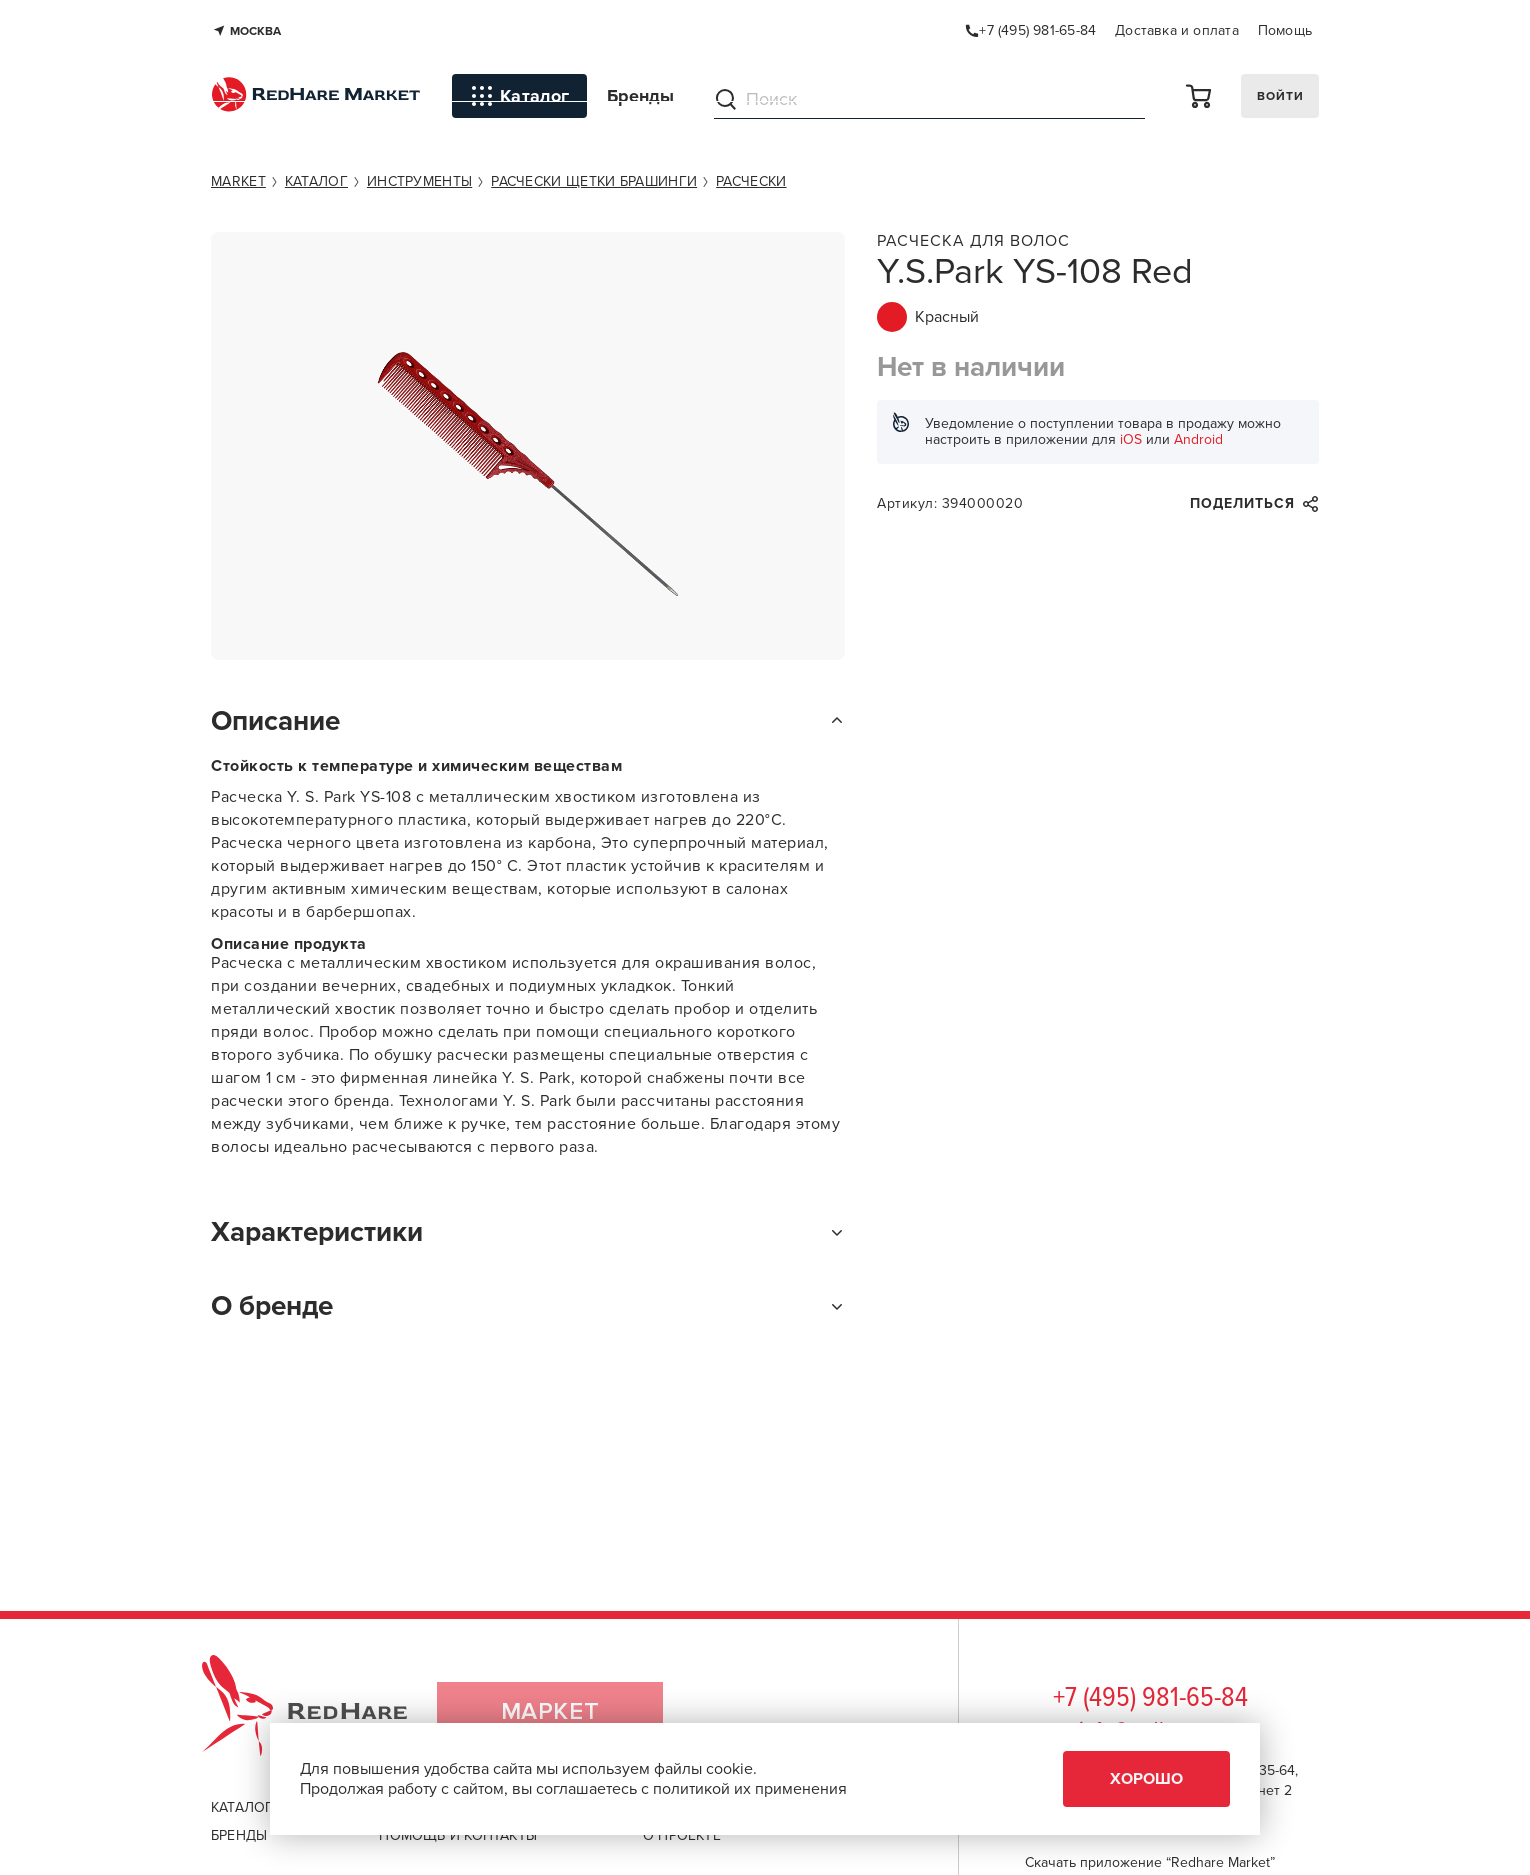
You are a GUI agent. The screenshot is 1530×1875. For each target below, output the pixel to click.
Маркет (550, 1714)
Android (1198, 439)
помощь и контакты (458, 1835)
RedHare (323, 1714)
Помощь (1285, 30)
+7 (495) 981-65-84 (1150, 1699)
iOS (1131, 439)
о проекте (682, 1835)
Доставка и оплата (1177, 30)
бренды (239, 1835)
